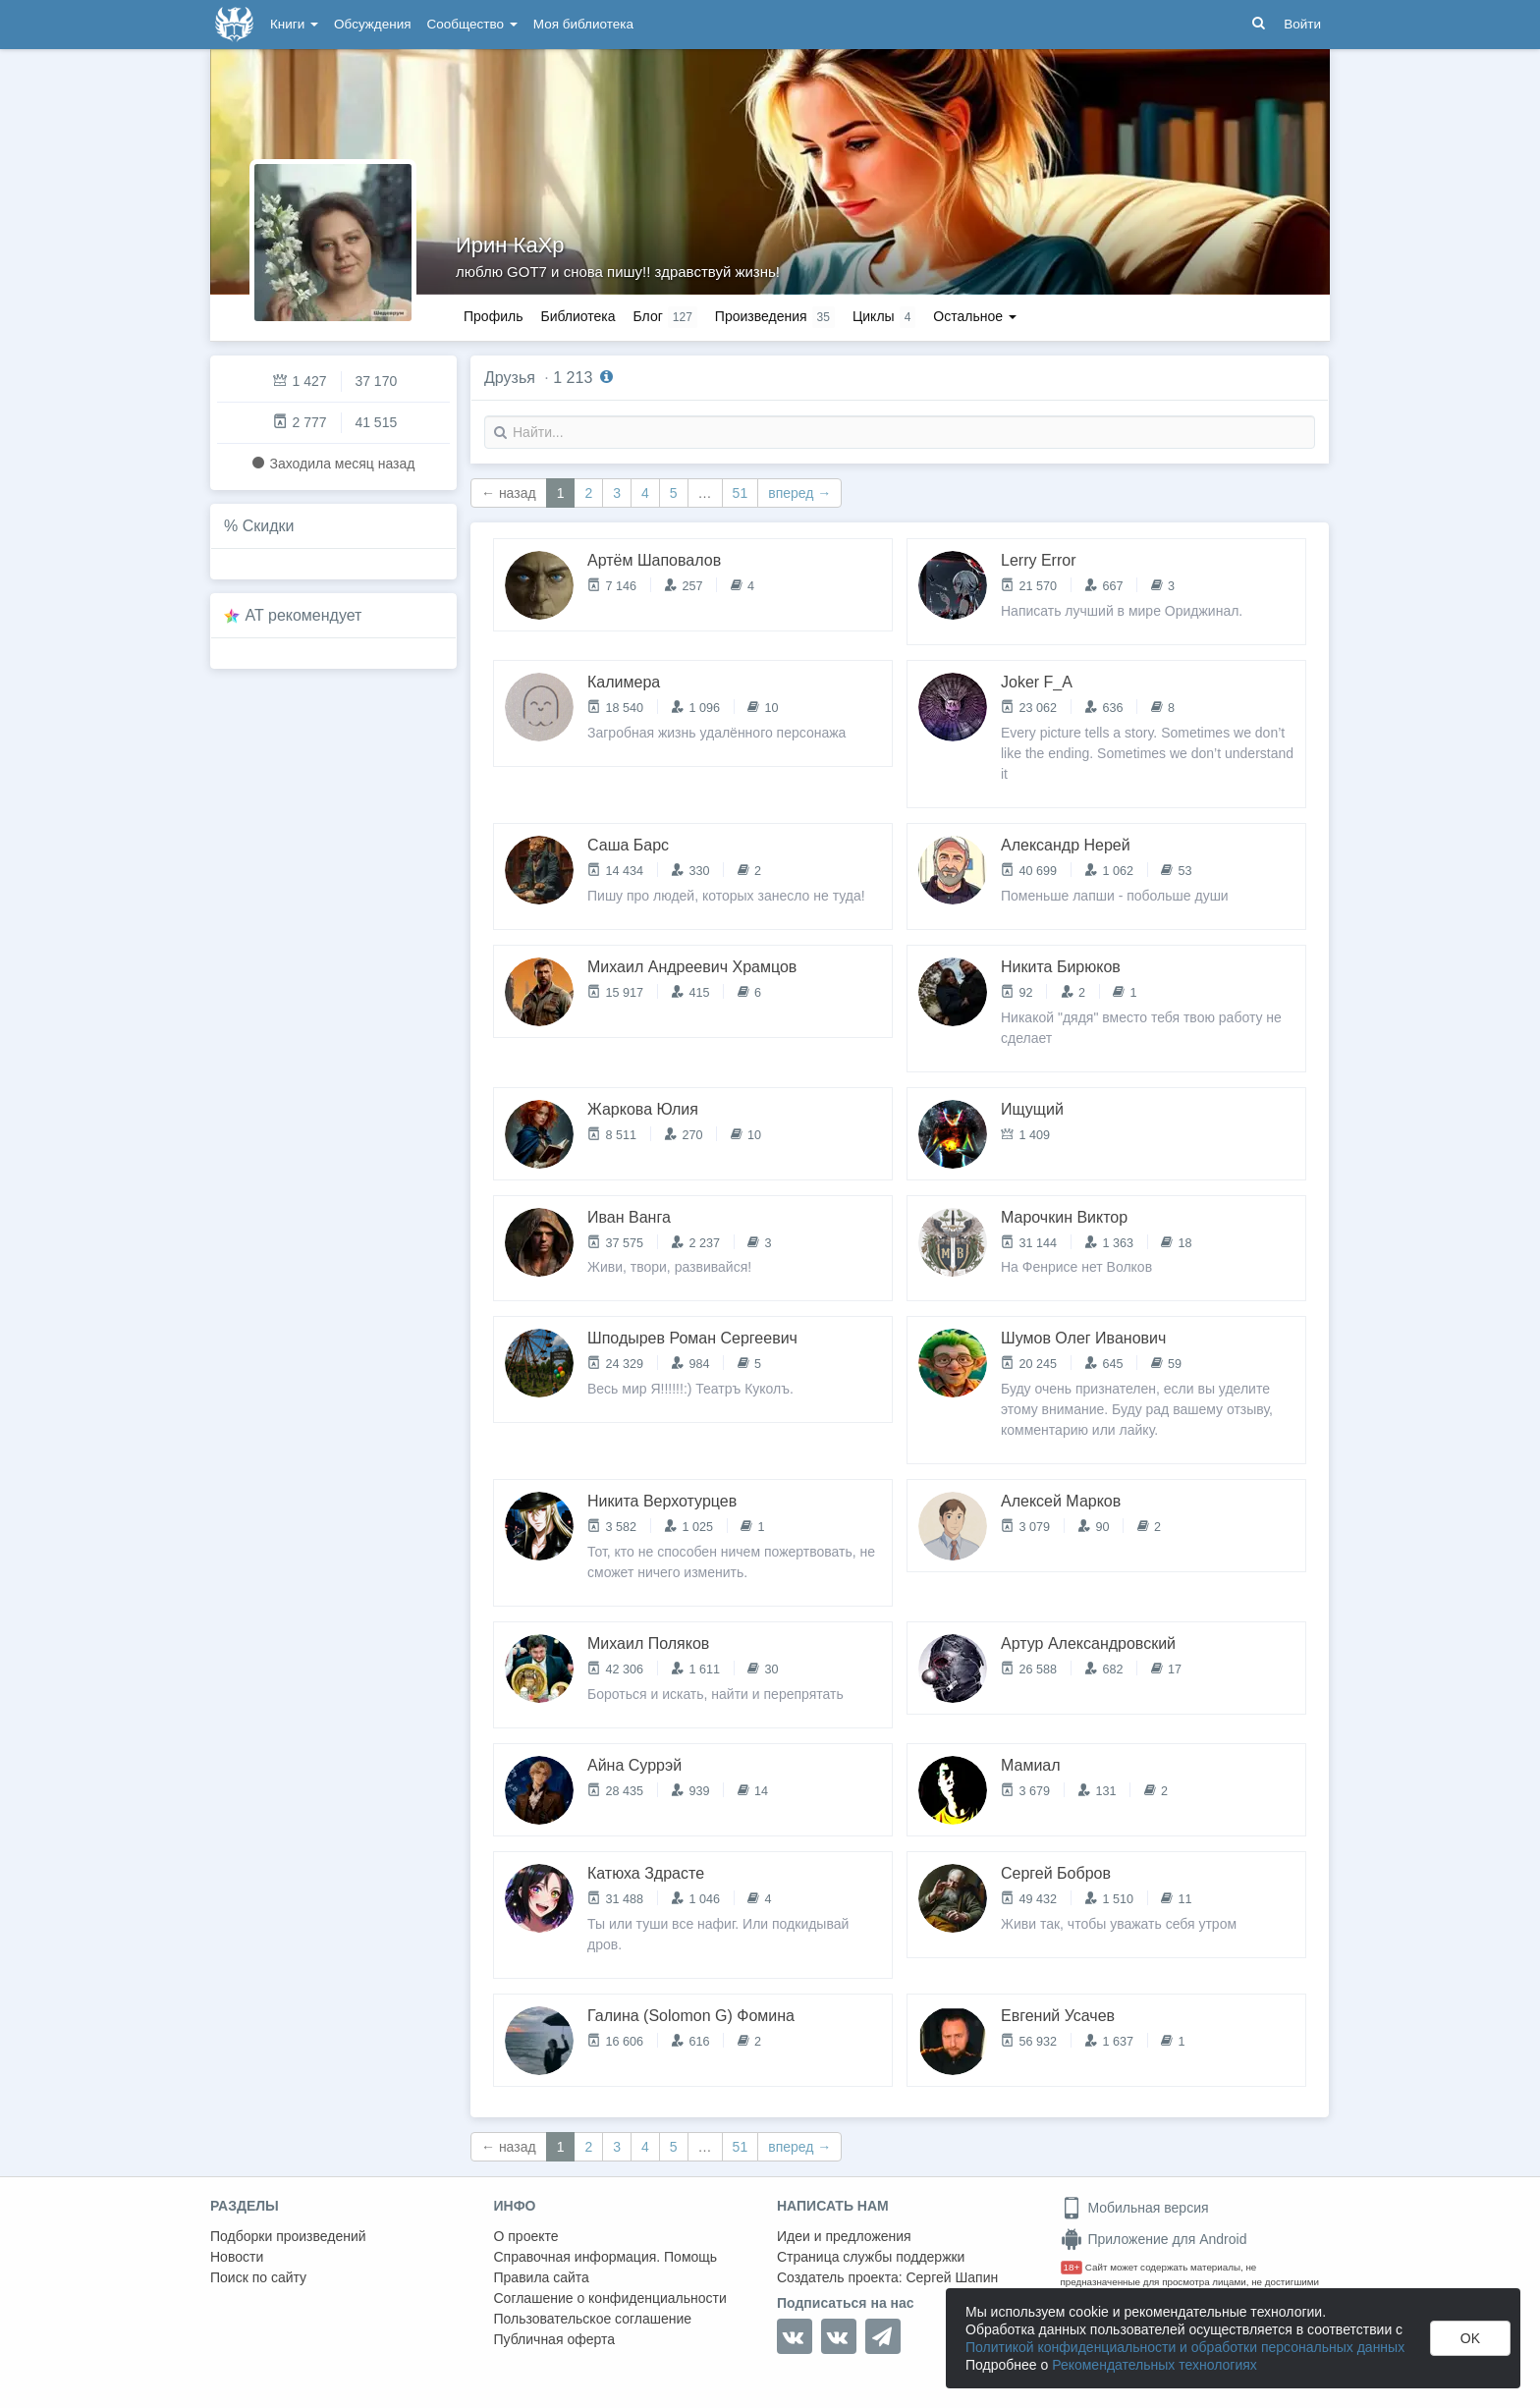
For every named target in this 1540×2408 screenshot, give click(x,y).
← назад (508, 493)
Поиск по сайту (258, 2277)
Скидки (269, 526)
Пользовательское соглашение (593, 2318)
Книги (294, 24)
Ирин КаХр (510, 245)
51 (740, 493)
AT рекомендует (304, 615)
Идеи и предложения (844, 2236)
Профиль (493, 316)
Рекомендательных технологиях (1154, 2365)
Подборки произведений (288, 2236)
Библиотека (577, 316)
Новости (236, 2257)
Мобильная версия (1135, 2207)
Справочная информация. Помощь (606, 2257)
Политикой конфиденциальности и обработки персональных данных (1184, 2347)
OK (1470, 2338)
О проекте (526, 2236)
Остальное (975, 316)
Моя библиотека (583, 24)
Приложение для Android (1154, 2239)
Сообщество (472, 24)
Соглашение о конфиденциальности (610, 2298)
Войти (1302, 24)
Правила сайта (541, 2277)
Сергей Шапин (952, 2277)
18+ (1072, 2267)
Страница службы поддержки (870, 2257)
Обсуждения (372, 24)
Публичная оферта (555, 2339)
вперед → (799, 493)
